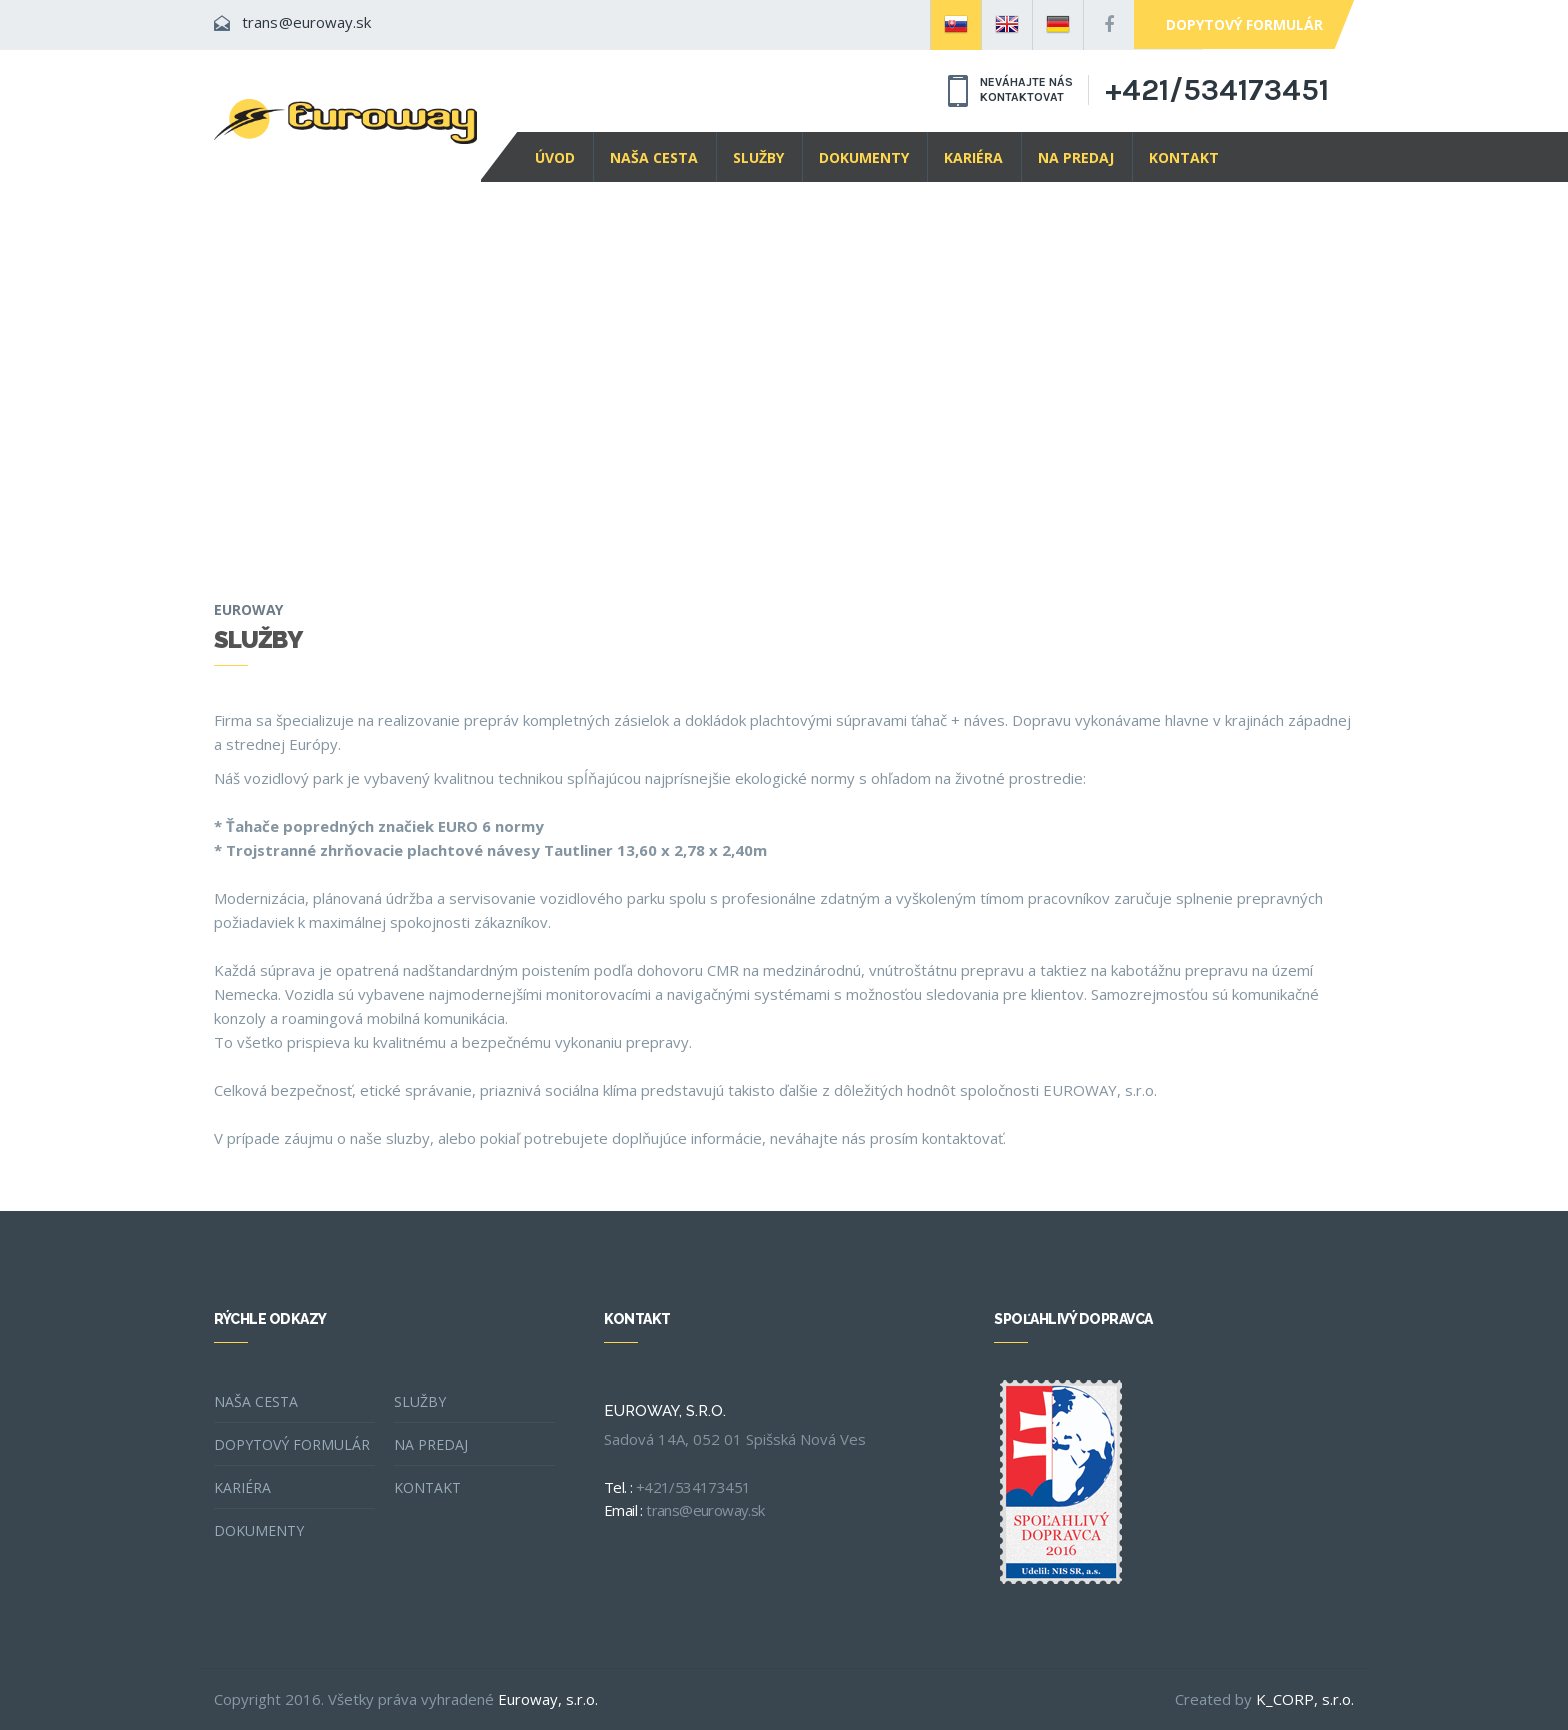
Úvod (555, 157)
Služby (758, 157)
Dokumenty (864, 157)
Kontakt (1184, 157)
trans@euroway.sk (307, 22)
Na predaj (1076, 157)
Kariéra (973, 157)
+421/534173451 (1217, 90)
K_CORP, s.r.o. (1305, 1699)
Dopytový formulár (1244, 24)
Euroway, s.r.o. (548, 1699)
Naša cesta (654, 157)
